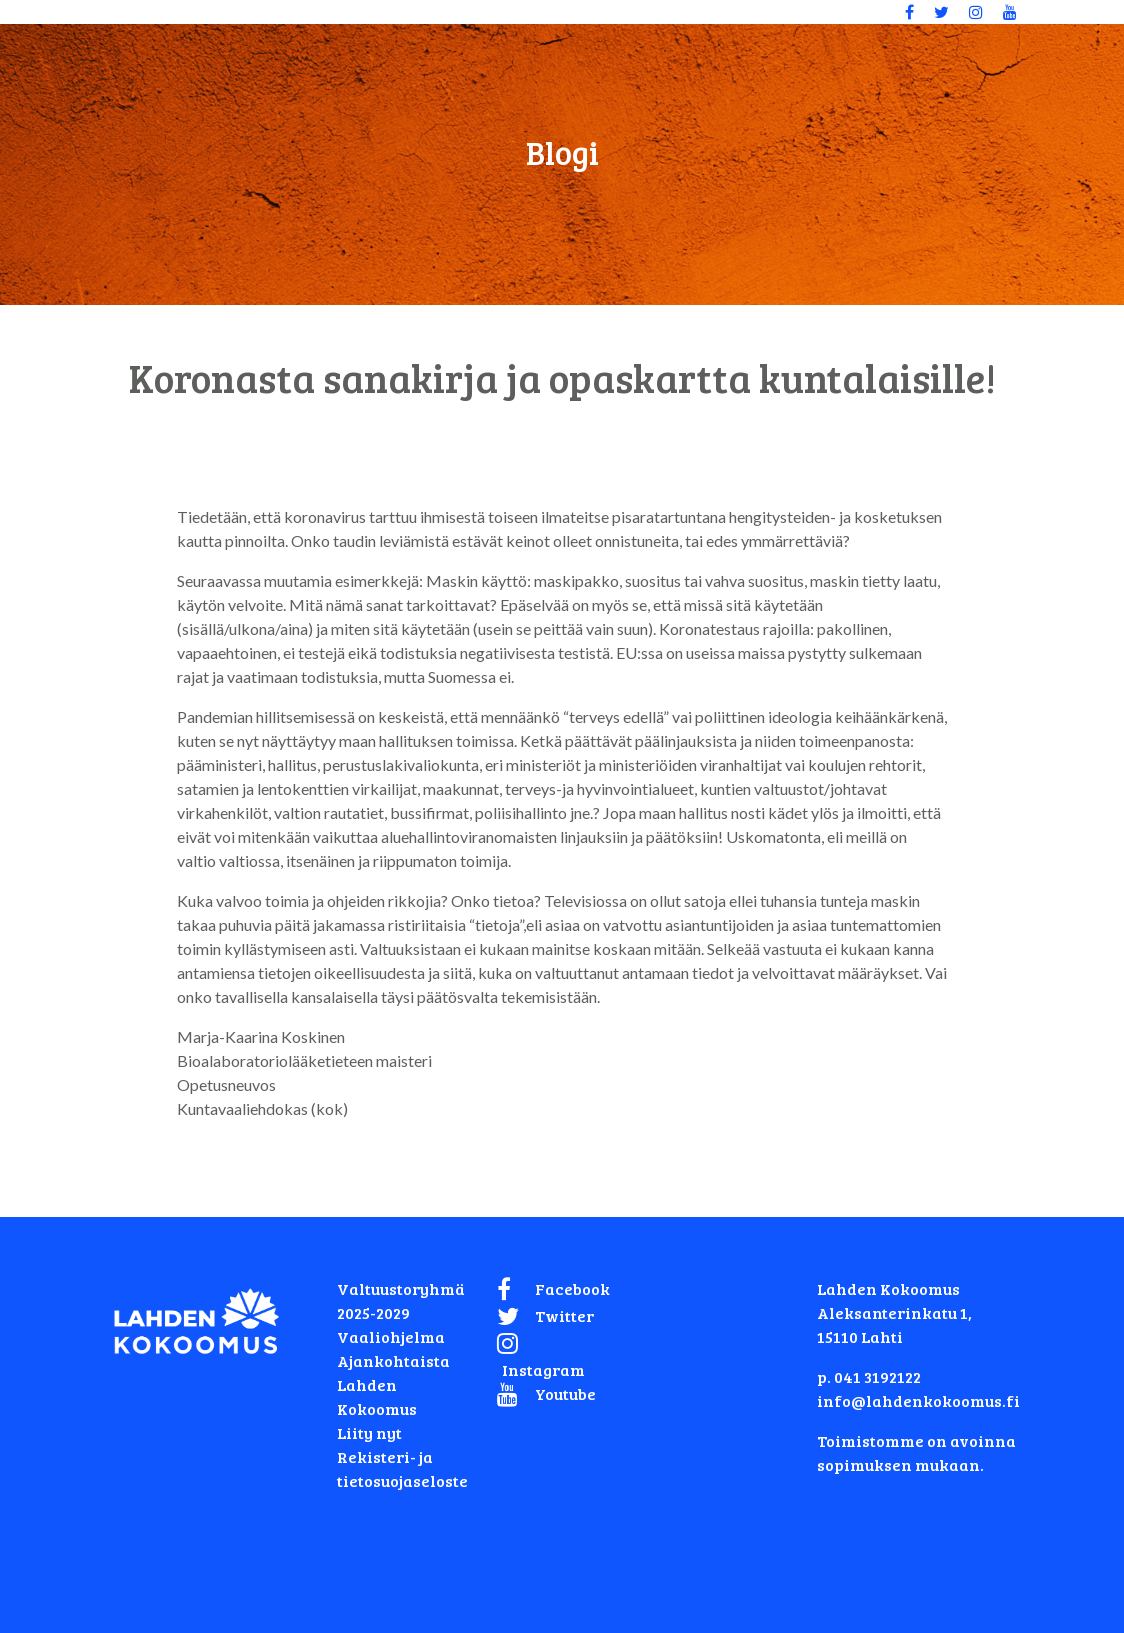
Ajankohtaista (393, 1360)
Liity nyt (369, 1432)
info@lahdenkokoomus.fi (918, 1400)
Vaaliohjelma (391, 1336)
